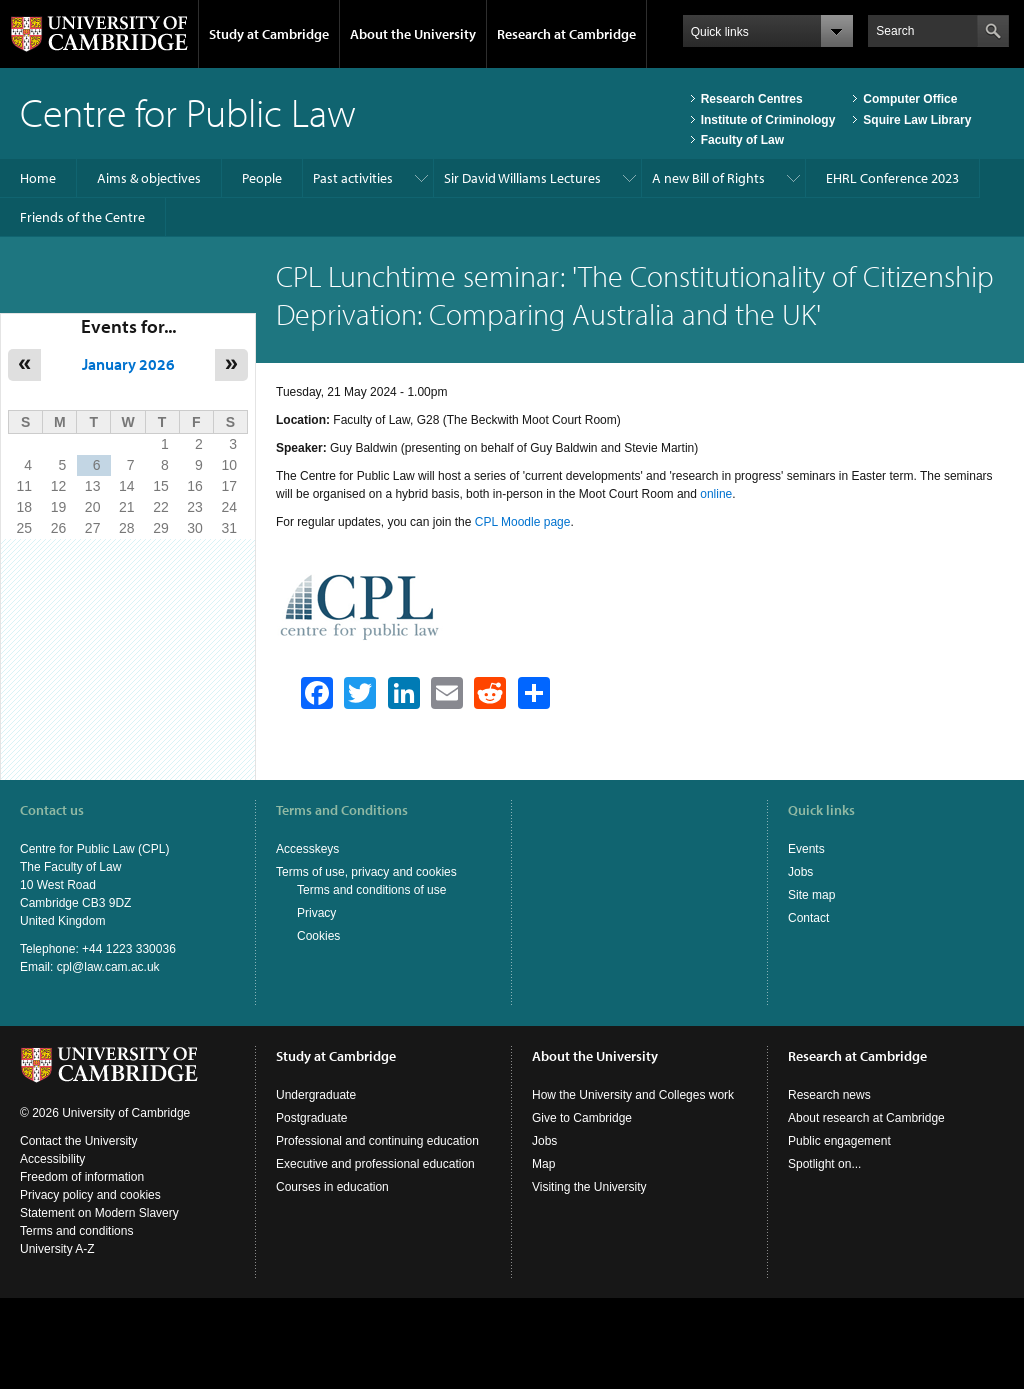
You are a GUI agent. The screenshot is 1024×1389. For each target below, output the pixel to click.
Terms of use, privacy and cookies (366, 872)
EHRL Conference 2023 (892, 178)
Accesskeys (307, 849)
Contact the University (78, 1141)
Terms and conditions (76, 1231)
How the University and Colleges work (633, 1095)
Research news (829, 1095)
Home (38, 178)
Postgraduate (311, 1118)
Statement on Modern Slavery (99, 1213)
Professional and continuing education (377, 1141)
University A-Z (57, 1249)
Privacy (316, 913)
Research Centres (752, 99)
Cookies (318, 936)
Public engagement (839, 1141)
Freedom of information (82, 1177)
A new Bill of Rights (708, 178)
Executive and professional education (375, 1164)
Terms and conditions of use (371, 890)
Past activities (353, 178)
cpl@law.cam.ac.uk (108, 967)
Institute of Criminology (768, 120)
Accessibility (52, 1159)
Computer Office (910, 99)
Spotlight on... (824, 1164)
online (716, 494)
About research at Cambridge (866, 1118)
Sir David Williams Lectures (522, 178)
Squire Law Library (917, 120)
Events (806, 849)
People (262, 178)
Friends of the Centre (82, 217)
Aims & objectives (149, 178)
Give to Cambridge (582, 1118)
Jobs (800, 872)
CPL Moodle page (523, 522)
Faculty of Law (742, 140)
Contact (808, 918)
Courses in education (332, 1187)
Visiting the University (589, 1187)
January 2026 (128, 364)
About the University (413, 34)
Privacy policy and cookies (90, 1195)
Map (543, 1164)
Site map (811, 895)
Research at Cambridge (566, 34)
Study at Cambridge (269, 34)
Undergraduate (316, 1095)
